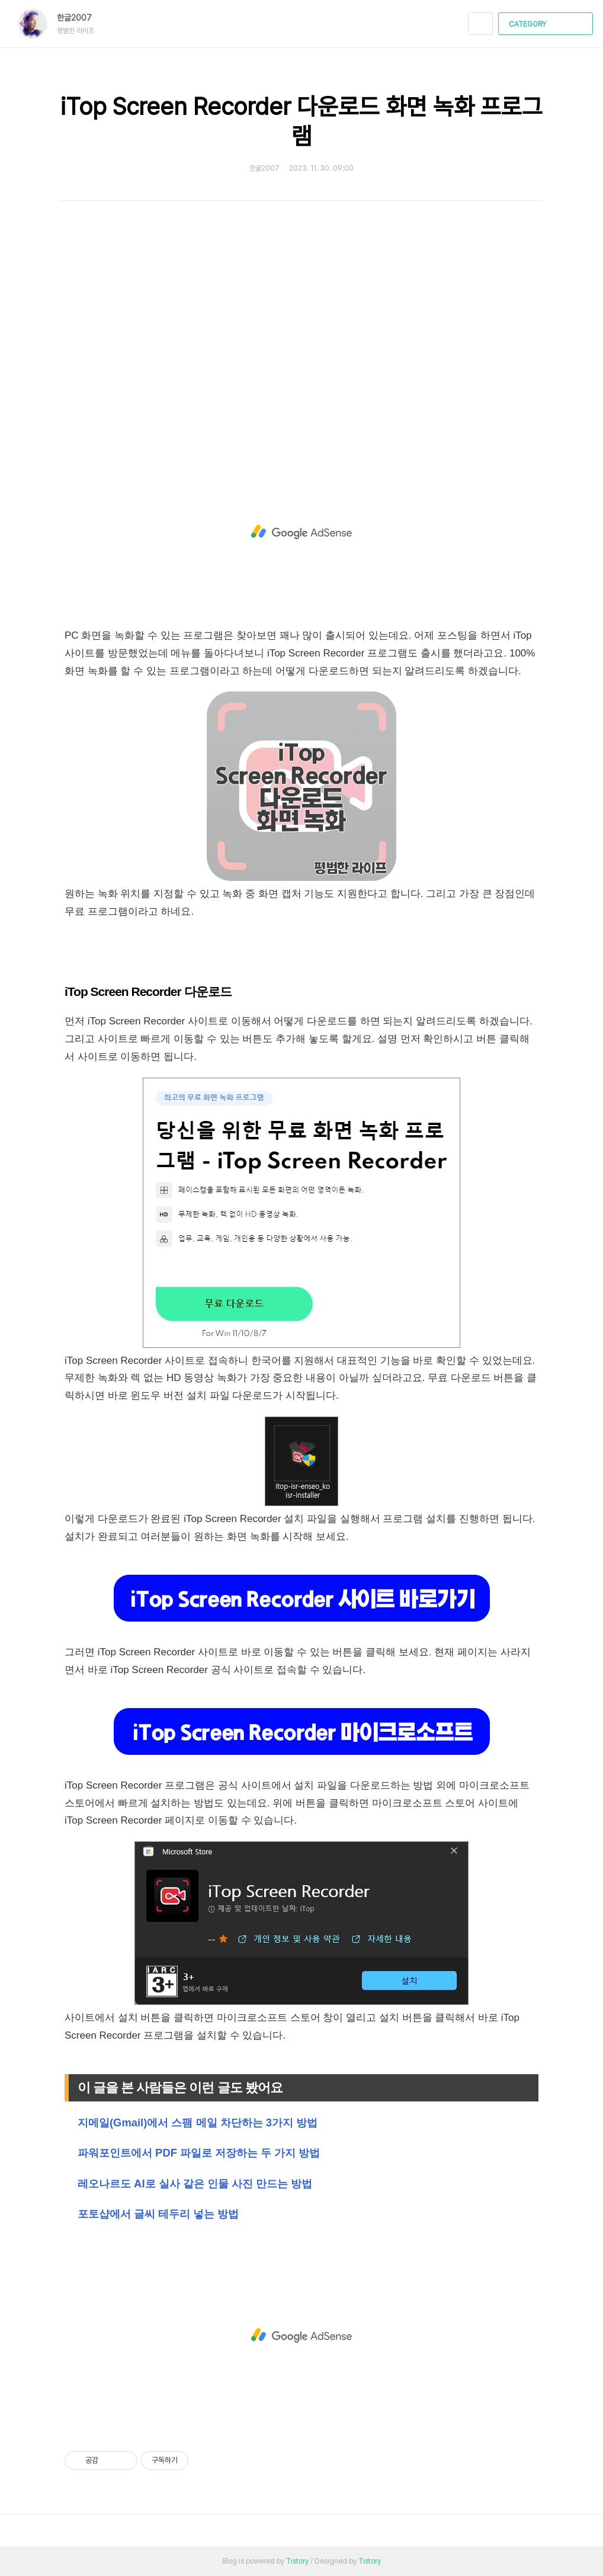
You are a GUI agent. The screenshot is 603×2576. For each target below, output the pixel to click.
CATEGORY (547, 24)
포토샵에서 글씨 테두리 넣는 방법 (158, 2213)
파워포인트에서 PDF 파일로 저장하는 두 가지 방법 (199, 2152)
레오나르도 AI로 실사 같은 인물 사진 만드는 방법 (195, 2183)
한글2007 (80, 18)
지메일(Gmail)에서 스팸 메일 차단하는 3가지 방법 (197, 2122)
